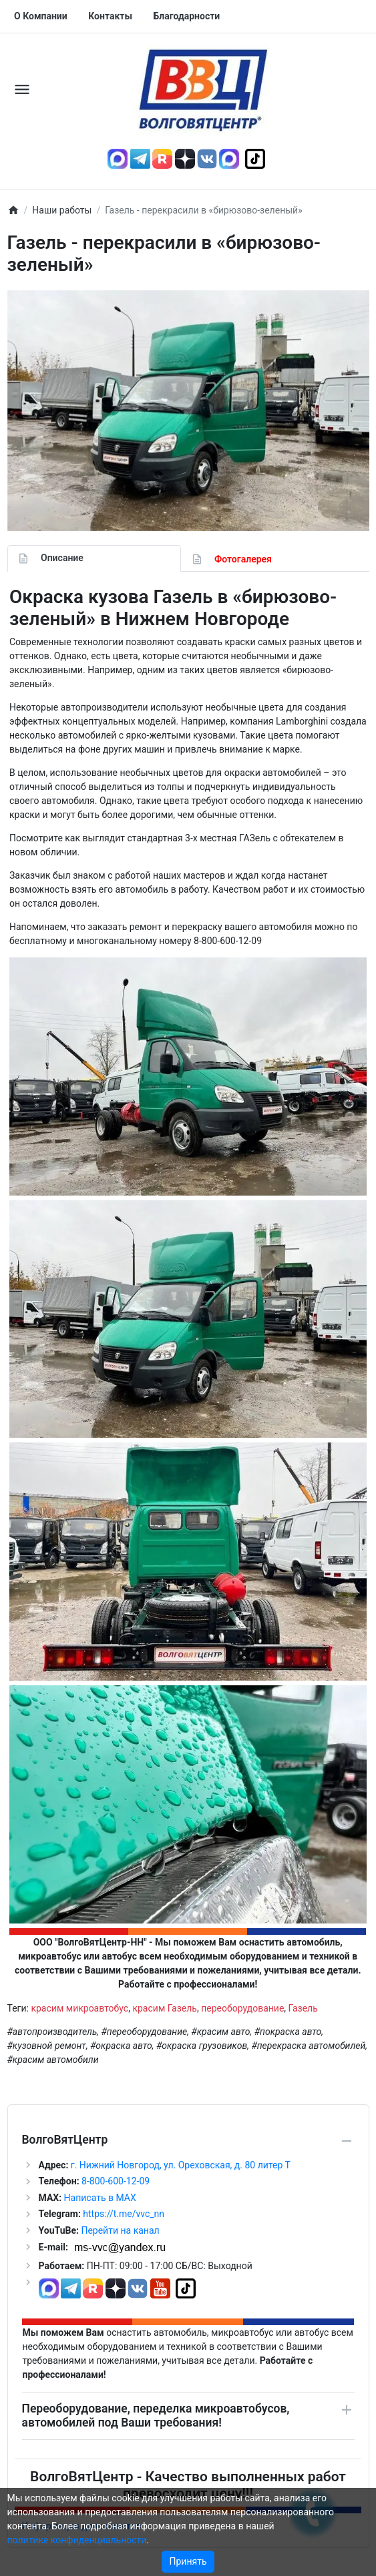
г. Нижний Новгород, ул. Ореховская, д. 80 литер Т (181, 2165)
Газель (303, 2008)
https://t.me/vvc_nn (123, 2213)
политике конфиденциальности (77, 2540)
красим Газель (164, 2008)
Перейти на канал (120, 2230)
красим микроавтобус (79, 2008)
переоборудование (242, 2008)
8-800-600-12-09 (114, 2181)
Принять (187, 2561)
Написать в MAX (100, 2197)
